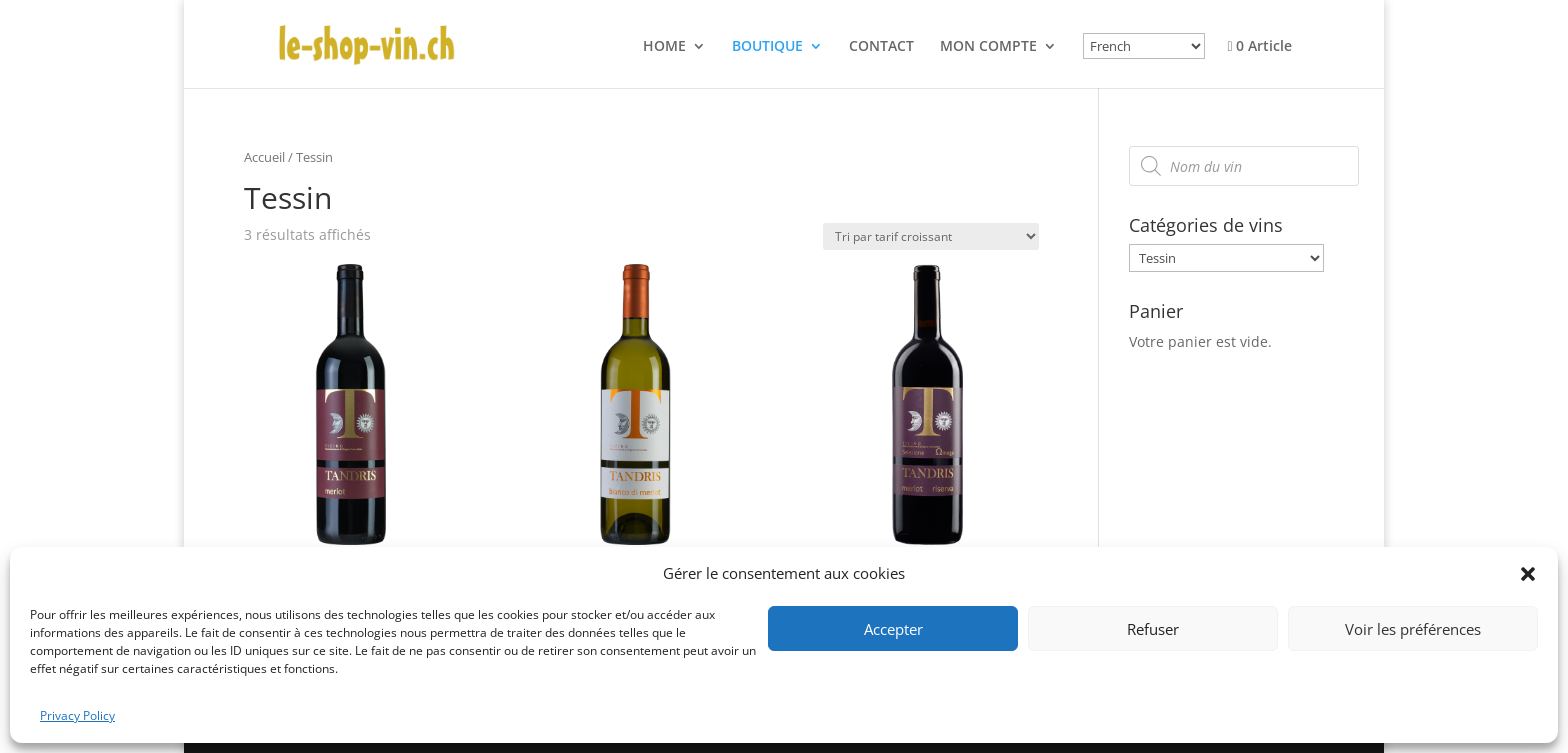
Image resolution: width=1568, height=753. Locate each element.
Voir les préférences (1413, 629)
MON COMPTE (988, 47)
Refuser (1153, 629)
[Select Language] (1144, 46)
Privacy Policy (77, 715)
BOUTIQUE (767, 47)
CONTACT (881, 47)
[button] (1528, 574)
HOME (664, 47)
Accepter (893, 629)
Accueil (264, 157)
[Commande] (931, 236)
